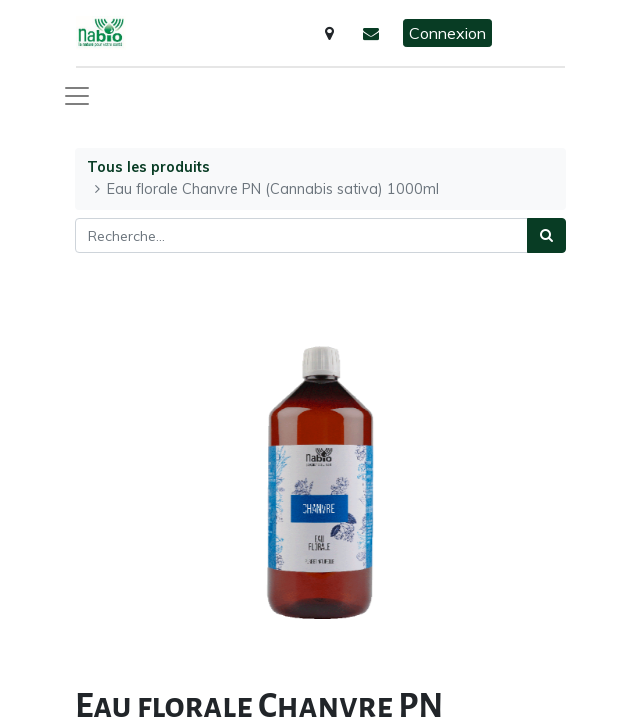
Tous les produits (148, 167)
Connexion (447, 33)
